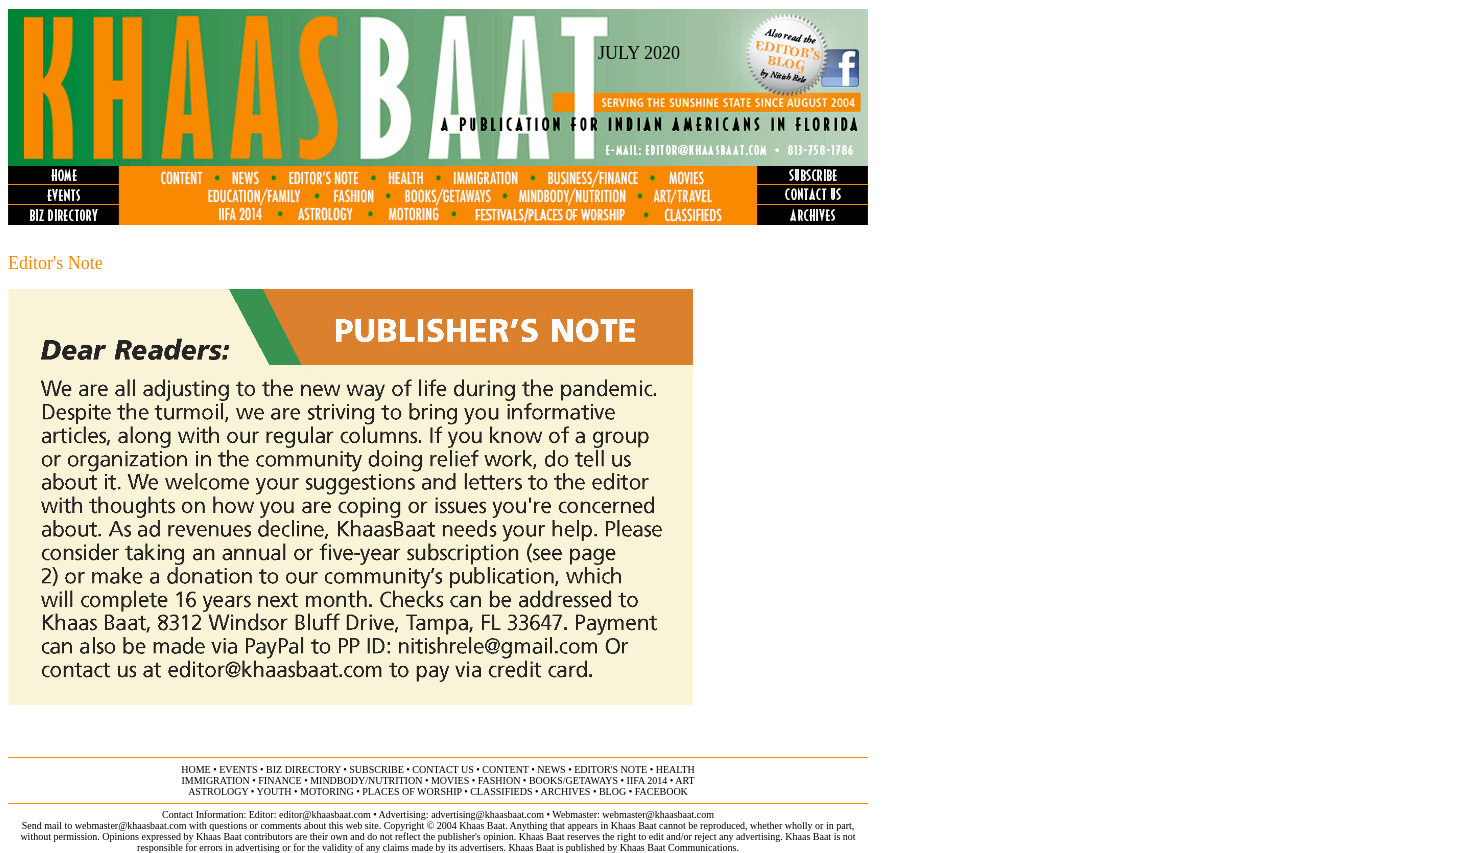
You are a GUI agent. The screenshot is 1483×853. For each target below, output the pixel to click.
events (238, 769)
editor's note (610, 769)
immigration (215, 780)
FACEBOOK (661, 791)
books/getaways (573, 780)
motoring (327, 791)
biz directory (303, 769)
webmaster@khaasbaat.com (658, 814)
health (675, 769)
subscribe (376, 769)
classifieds (501, 791)
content (505, 769)
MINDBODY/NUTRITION (366, 780)
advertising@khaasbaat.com (487, 814)
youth (273, 791)
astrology (218, 791)
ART (684, 780)
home (195, 769)
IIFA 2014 (647, 780)
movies (450, 780)
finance (279, 780)
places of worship (411, 791)
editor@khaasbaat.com (325, 814)
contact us (443, 769)
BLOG (612, 791)
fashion (499, 780)
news (551, 769)
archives (565, 791)
